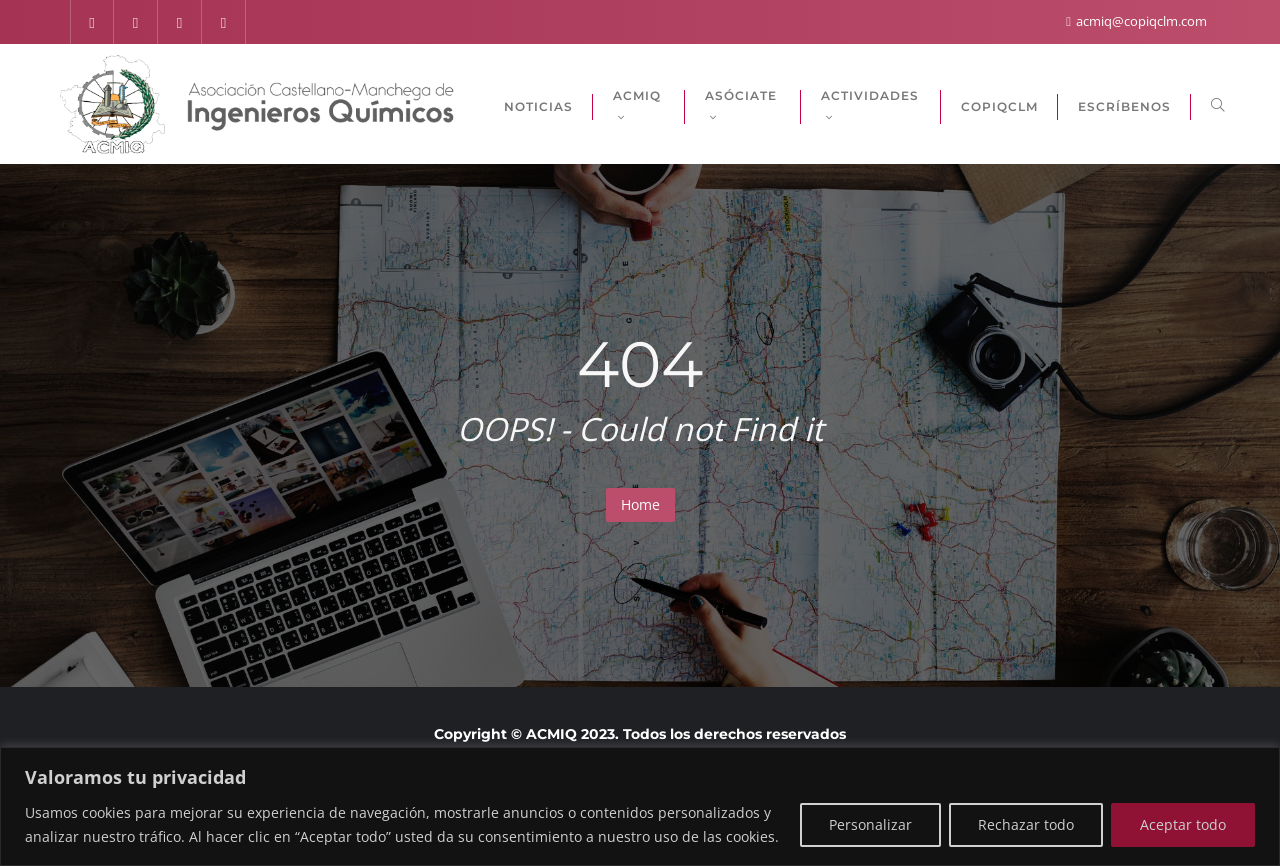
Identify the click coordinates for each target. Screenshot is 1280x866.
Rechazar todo (1026, 824)
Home (640, 504)
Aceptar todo (1183, 824)
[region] (640, 806)
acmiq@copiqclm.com (1136, 21)
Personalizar (870, 824)
